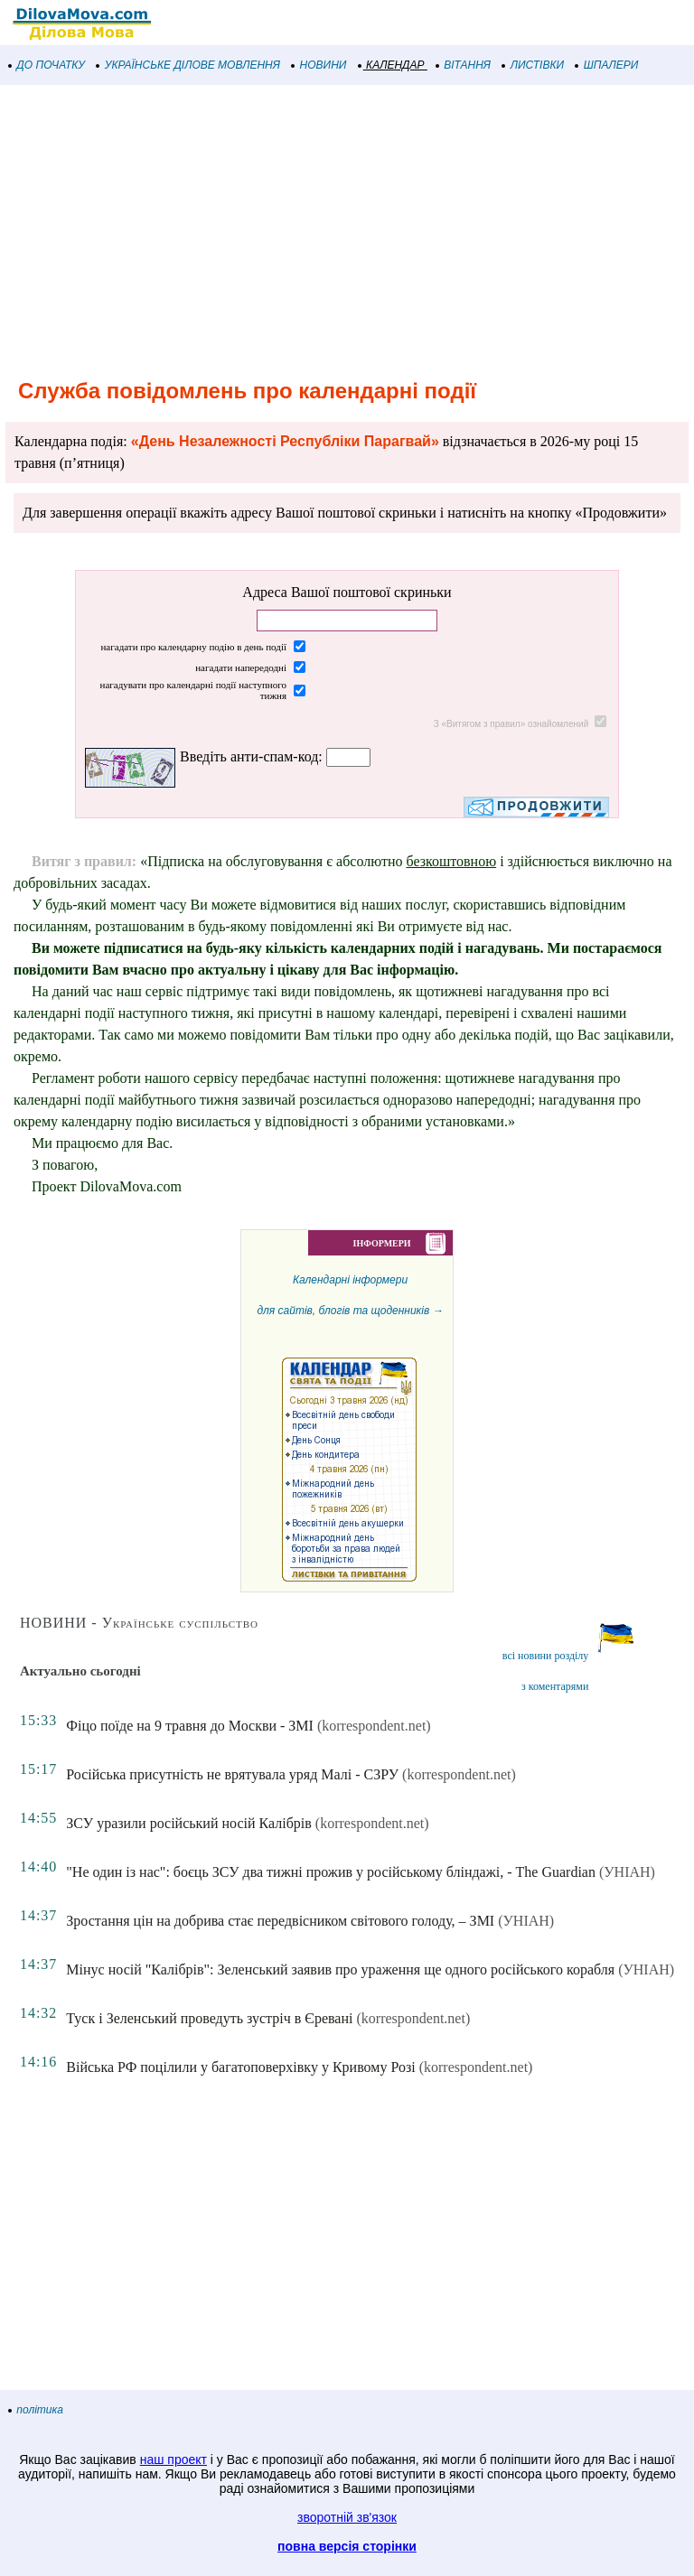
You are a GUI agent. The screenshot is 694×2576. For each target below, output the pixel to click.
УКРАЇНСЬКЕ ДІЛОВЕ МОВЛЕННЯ (188, 65)
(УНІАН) (627, 1872)
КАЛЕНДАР (391, 65)
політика (36, 2409)
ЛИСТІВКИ (533, 65)
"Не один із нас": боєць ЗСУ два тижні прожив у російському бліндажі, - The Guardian (331, 1872)
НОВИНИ (319, 65)
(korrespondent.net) (374, 1725)
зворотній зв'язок (347, 2517)
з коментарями (554, 1686)
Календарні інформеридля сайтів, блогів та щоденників (350, 1428)
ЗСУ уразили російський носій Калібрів (188, 1823)
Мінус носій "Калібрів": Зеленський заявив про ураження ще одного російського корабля (340, 1969)
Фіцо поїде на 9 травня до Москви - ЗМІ (190, 1725)
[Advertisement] (347, 229)
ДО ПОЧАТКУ (47, 65)
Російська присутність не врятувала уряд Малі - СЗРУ (232, 1774)
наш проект (173, 2459)
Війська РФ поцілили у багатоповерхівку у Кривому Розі (240, 2067)
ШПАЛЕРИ (607, 65)
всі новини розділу (545, 1655)
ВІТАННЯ (463, 65)
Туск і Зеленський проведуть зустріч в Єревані (209, 2018)
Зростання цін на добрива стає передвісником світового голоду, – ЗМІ (280, 1920)
